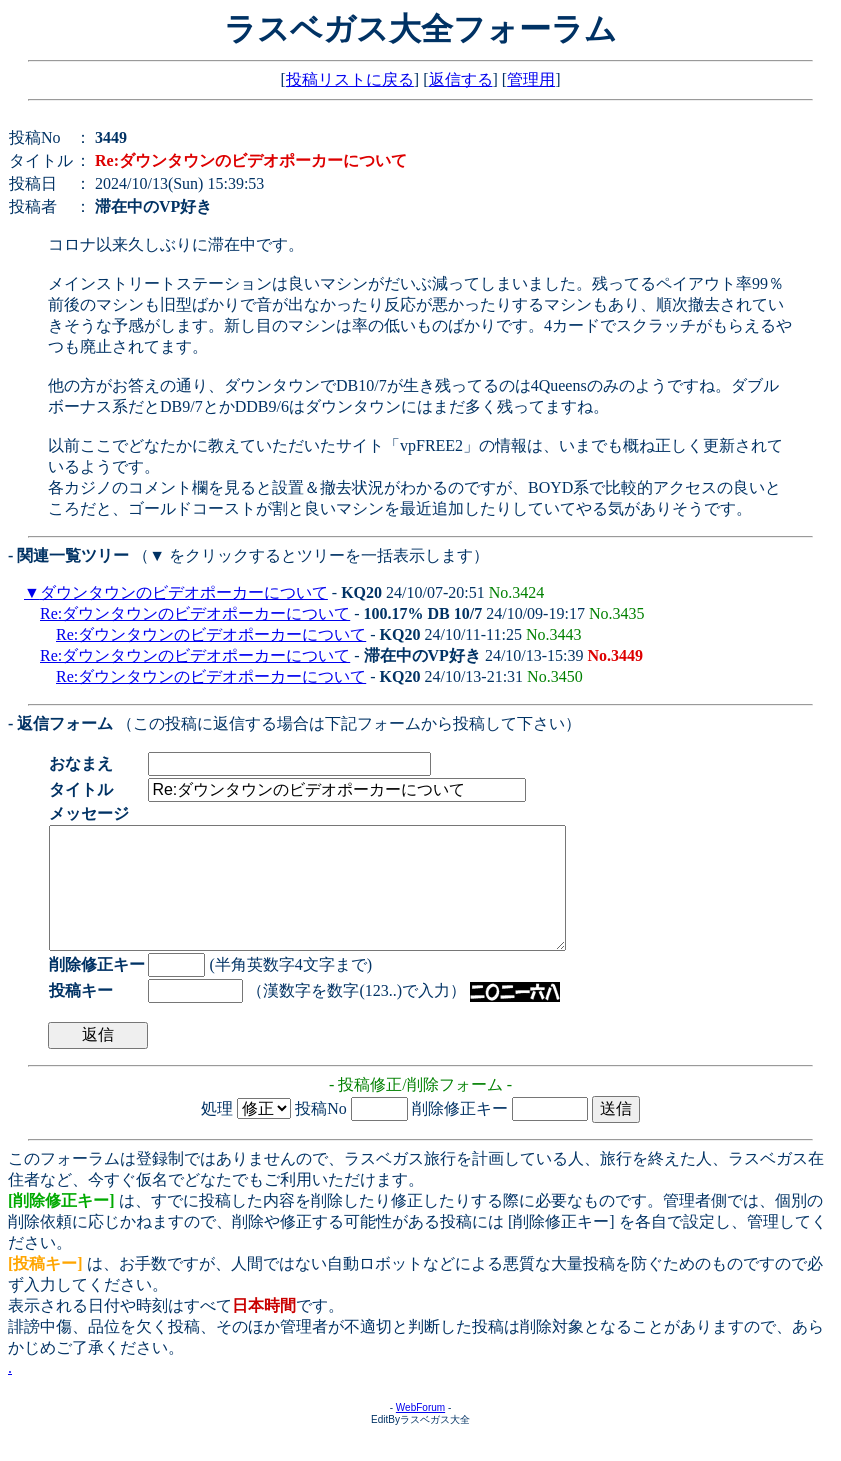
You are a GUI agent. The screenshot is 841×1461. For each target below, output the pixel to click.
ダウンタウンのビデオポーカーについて (184, 592)
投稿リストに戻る (350, 79)
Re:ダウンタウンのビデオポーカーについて (195, 613)
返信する (461, 79)
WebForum (420, 1431)
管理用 (531, 79)
